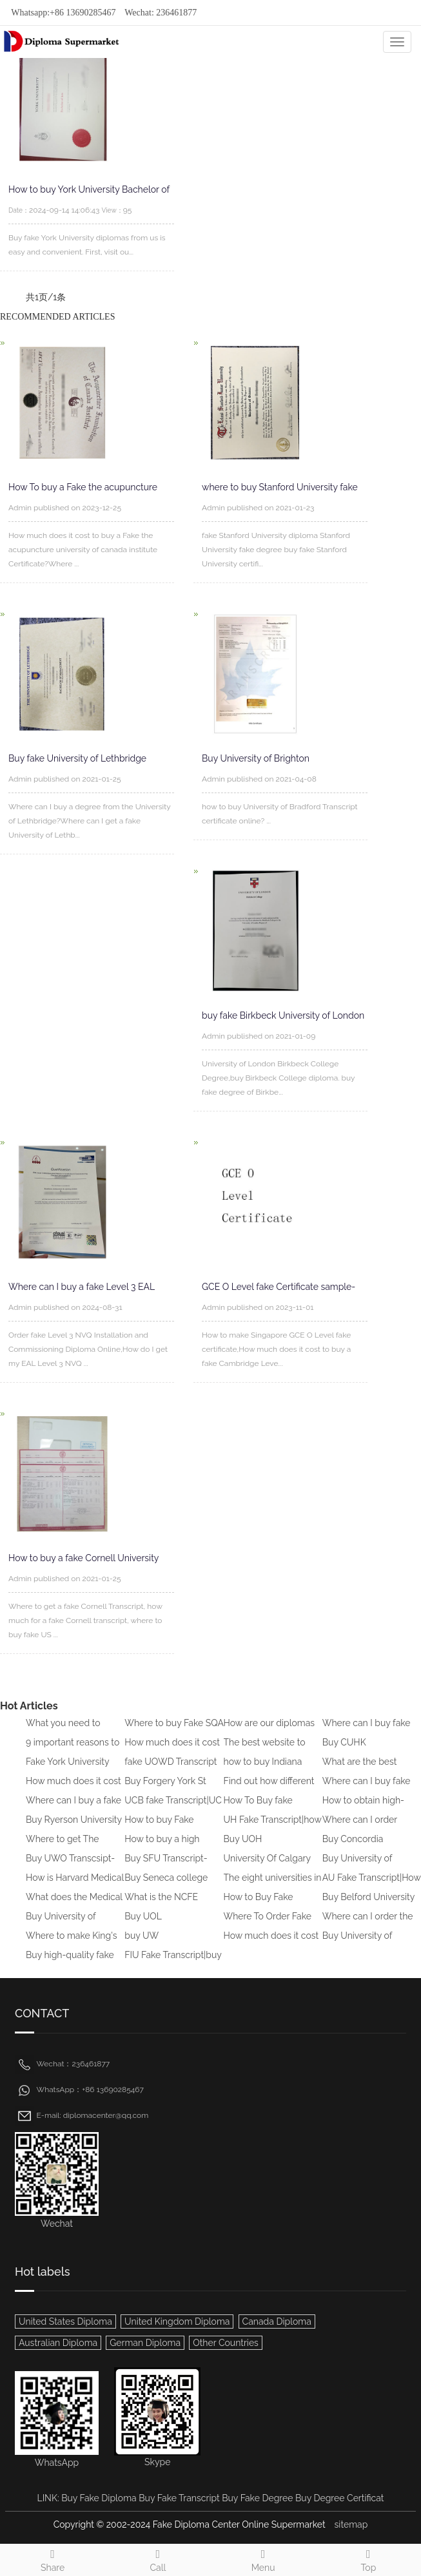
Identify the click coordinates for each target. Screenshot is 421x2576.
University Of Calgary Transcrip (267, 1867)
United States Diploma (65, 2321)
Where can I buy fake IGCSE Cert (366, 1732)
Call (157, 2558)
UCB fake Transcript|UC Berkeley (173, 1809)
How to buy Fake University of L (158, 1828)
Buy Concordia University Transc (357, 1848)
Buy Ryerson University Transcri (74, 1828)
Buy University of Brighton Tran (60, 1925)
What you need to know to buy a (63, 1732)
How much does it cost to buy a (172, 1751)
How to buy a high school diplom (161, 1848)
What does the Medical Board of (74, 1906)
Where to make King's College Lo (71, 1944)
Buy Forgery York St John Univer (165, 1790)
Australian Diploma (58, 2343)
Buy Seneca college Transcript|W (166, 1886)
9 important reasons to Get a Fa (72, 1751)
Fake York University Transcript (67, 1770)
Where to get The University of (62, 1848)
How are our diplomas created (269, 1732)
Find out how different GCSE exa (269, 1790)
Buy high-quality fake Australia (70, 1964)
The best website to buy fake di (265, 1751)
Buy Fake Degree (257, 2498)
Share (52, 2558)
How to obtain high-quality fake (363, 1809)
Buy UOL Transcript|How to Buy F (173, 1925)
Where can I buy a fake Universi (73, 1809)
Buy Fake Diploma (99, 2498)
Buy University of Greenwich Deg (357, 1867)
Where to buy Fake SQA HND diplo (173, 1732)
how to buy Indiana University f (263, 1770)
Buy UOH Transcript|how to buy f (271, 1848)
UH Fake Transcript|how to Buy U (273, 1828)
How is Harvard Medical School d (75, 1886)
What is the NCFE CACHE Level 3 (161, 1906)
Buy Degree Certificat (339, 2498)
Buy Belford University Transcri (368, 1906)
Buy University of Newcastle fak (357, 1944)
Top (368, 2558)
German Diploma (145, 2343)
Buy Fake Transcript (179, 2498)
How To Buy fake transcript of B (258, 1809)
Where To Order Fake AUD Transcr (267, 1925)
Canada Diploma (276, 2321)
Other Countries (226, 2343)
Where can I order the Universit (367, 1925)
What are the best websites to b (359, 1770)
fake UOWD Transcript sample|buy (170, 1770)
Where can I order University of (359, 1828)
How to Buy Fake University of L (258, 1906)
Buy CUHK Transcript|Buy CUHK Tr (370, 1751)
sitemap (351, 2524)
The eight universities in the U (273, 1886)
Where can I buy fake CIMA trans (366, 1790)
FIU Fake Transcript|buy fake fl (172, 1964)
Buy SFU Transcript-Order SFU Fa (165, 1867)
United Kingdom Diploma (177, 2321)
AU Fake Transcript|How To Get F (371, 1886)
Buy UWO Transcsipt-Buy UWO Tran (70, 1867)
